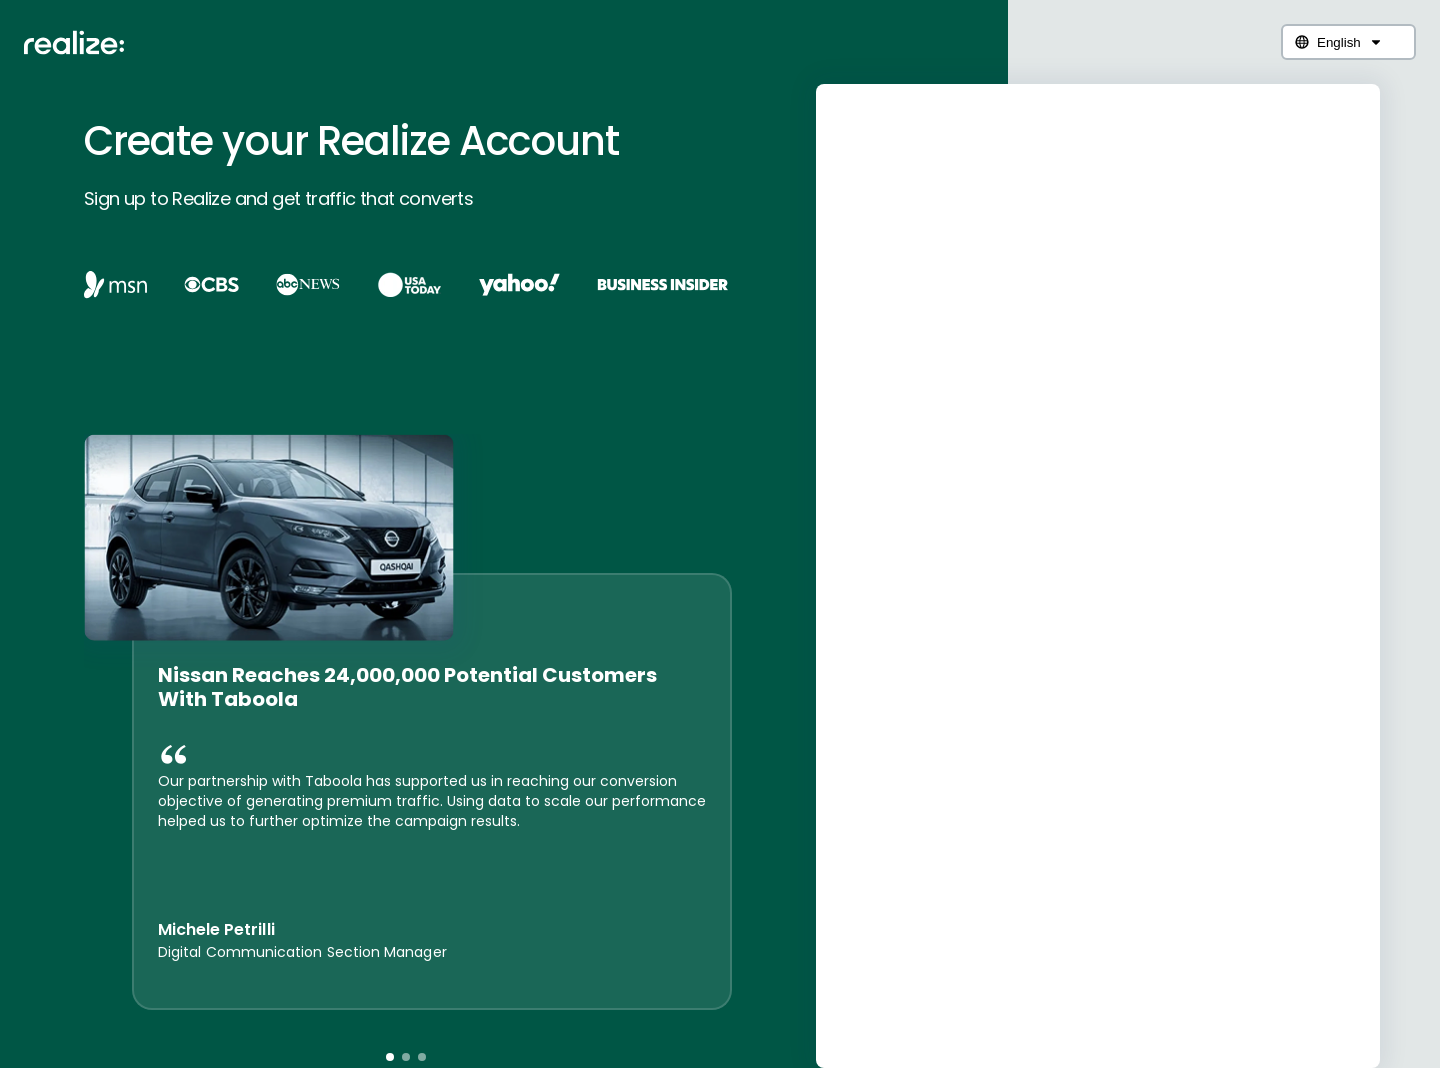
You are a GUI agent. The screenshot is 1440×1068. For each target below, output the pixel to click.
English (1339, 42)
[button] (390, 1057)
